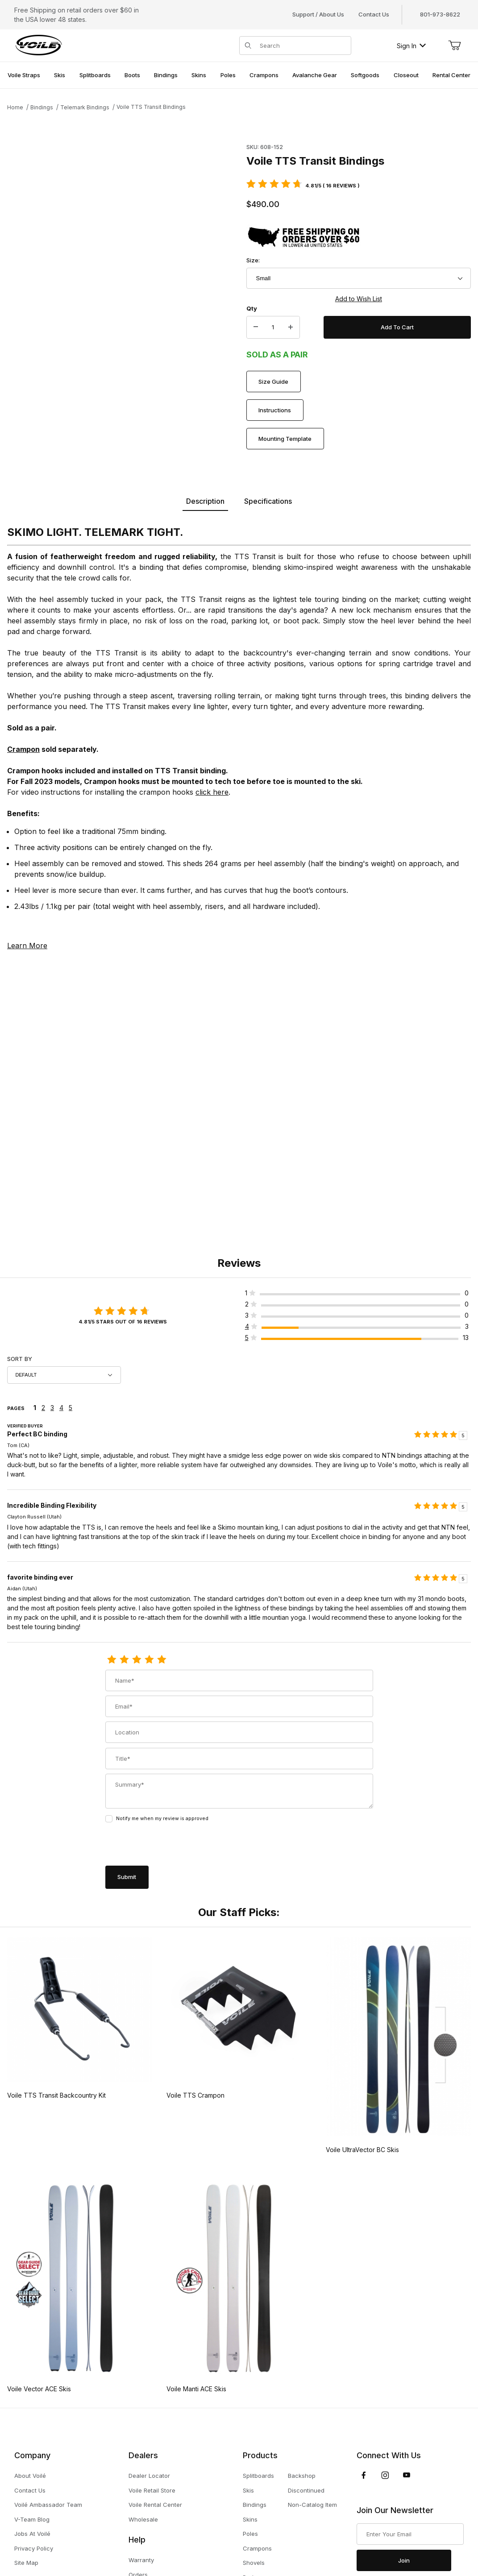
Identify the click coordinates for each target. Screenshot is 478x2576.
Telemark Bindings (84, 107)
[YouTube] (406, 2475)
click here (212, 792)
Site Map (26, 2562)
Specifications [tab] (268, 501)
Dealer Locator (149, 2475)
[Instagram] (385, 2475)
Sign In (411, 46)
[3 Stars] (136, 1660)
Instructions (274, 410)
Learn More (27, 945)
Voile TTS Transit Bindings (151, 107)
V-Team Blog (32, 2519)
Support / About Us (318, 14)
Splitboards (258, 2475)
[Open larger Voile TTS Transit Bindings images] (124, 248)
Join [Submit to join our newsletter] (404, 2560)
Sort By (19, 1358)
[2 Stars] (124, 1660)
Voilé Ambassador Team (48, 2504)
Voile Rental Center (155, 2504)
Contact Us (373, 14)
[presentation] (173, 1845)
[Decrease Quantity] (256, 327)
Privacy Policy (33, 2548)
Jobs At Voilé (32, 2533)
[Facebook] (364, 2475)
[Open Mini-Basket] (454, 45)
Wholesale (143, 2519)
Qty (251, 308)
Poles (250, 2533)
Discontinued (306, 2490)
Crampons (257, 2548)
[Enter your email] (410, 2534)
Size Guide (273, 381)
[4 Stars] (149, 1660)
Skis (248, 2490)
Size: (253, 260)
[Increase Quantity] (290, 327)
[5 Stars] (161, 1660)
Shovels (254, 2562)
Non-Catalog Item (312, 2504)
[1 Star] (111, 1660)
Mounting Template (285, 438)
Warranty (141, 2560)
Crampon (23, 749)
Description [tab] (205, 501)
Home (15, 107)
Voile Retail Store (152, 2490)
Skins (250, 2519)
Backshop (302, 2475)
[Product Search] (302, 45)
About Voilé (30, 2475)
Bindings (41, 107)
